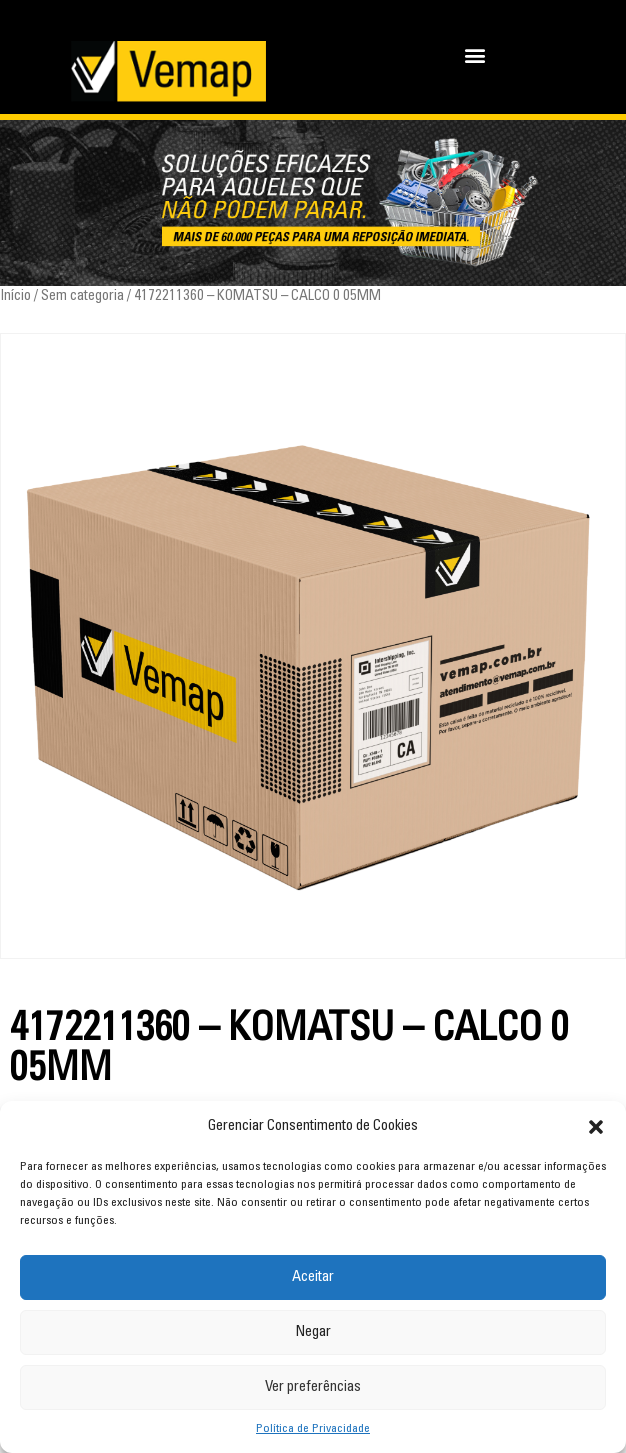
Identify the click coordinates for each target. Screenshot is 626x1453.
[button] (596, 1127)
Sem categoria (82, 296)
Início (15, 296)
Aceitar (313, 1277)
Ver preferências (313, 1387)
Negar (313, 1332)
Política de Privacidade (313, 1429)
